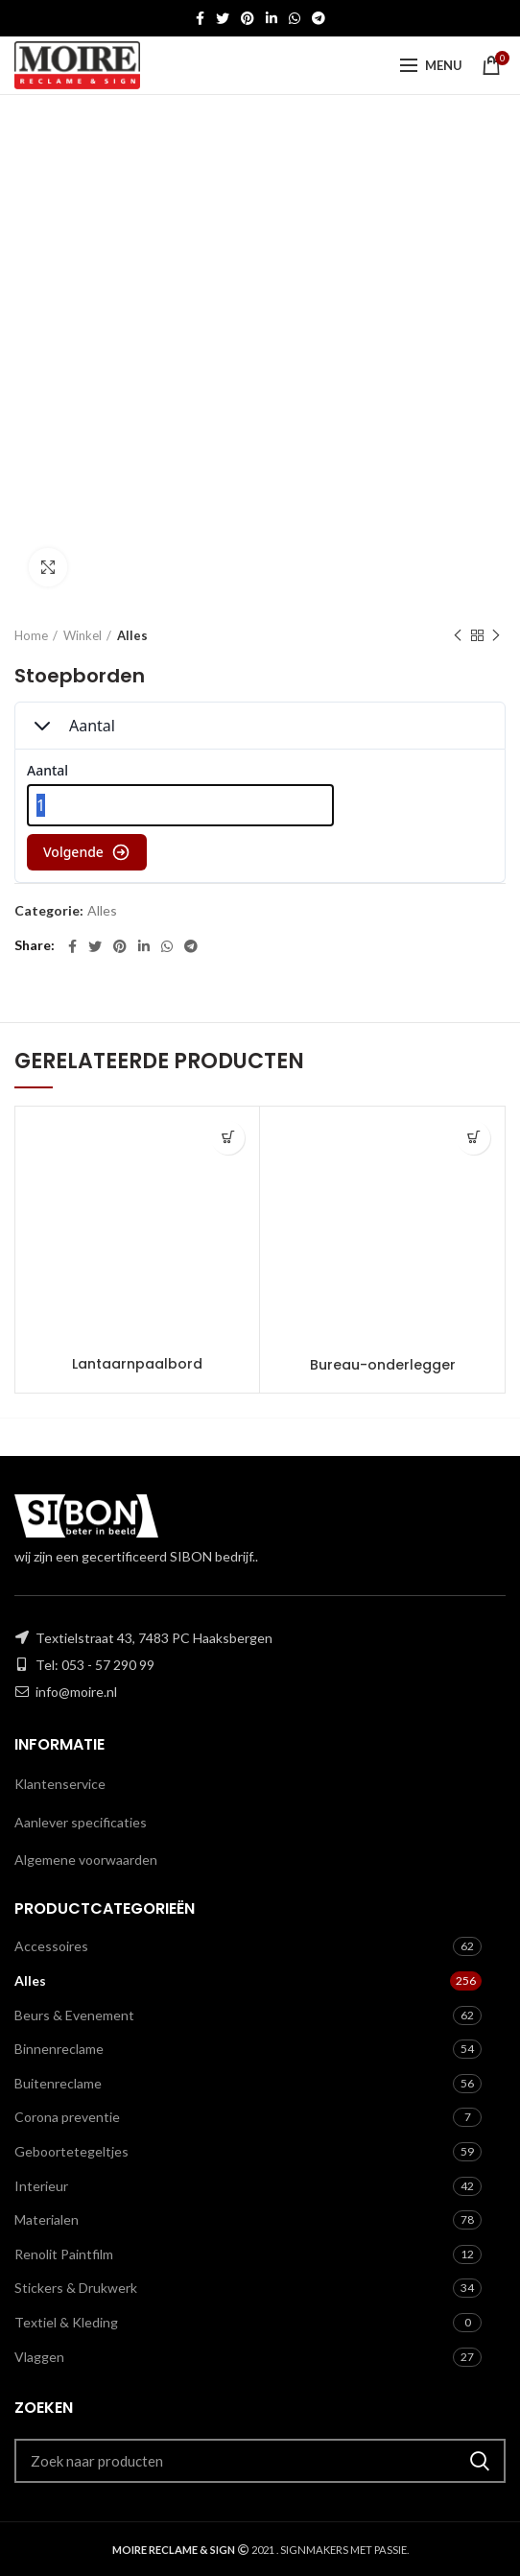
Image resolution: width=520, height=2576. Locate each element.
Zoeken (480, 2461)
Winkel (82, 635)
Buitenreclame (58, 2083)
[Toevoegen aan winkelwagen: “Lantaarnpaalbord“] (228, 1138)
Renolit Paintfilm (63, 2254)
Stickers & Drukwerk (75, 2287)
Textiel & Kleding (66, 2322)
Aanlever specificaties (80, 1822)
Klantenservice (60, 1784)
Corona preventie (67, 2117)
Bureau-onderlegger (383, 1364)
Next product (496, 636)
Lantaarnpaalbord (137, 1363)
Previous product (457, 636)
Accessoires (51, 1946)
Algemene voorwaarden (85, 1859)
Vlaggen (39, 2357)
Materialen (46, 2219)
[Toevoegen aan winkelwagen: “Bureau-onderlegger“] (473, 1138)
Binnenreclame (59, 2048)
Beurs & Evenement (74, 2015)
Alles (132, 635)
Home (31, 635)
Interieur (41, 2186)
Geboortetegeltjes (71, 2151)
